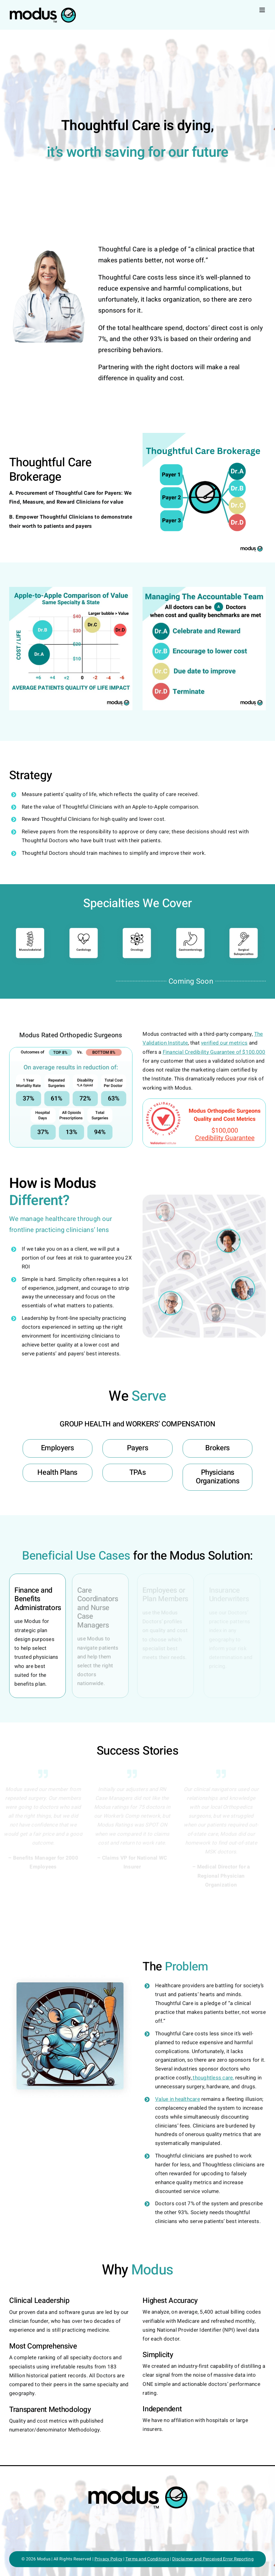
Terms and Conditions (147, 2559)
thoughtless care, (212, 2078)
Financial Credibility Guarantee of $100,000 (214, 1052)
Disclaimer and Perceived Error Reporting (213, 2559)
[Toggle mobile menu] (262, 10)
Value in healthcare (177, 2099)
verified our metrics (224, 1043)
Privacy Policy (109, 2559)
